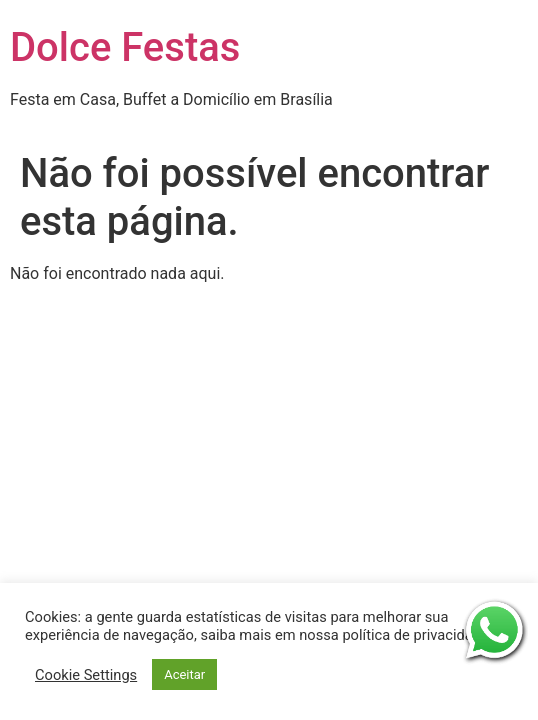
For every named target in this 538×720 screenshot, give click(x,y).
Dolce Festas (125, 47)
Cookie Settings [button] (86, 675)
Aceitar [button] (184, 674)
